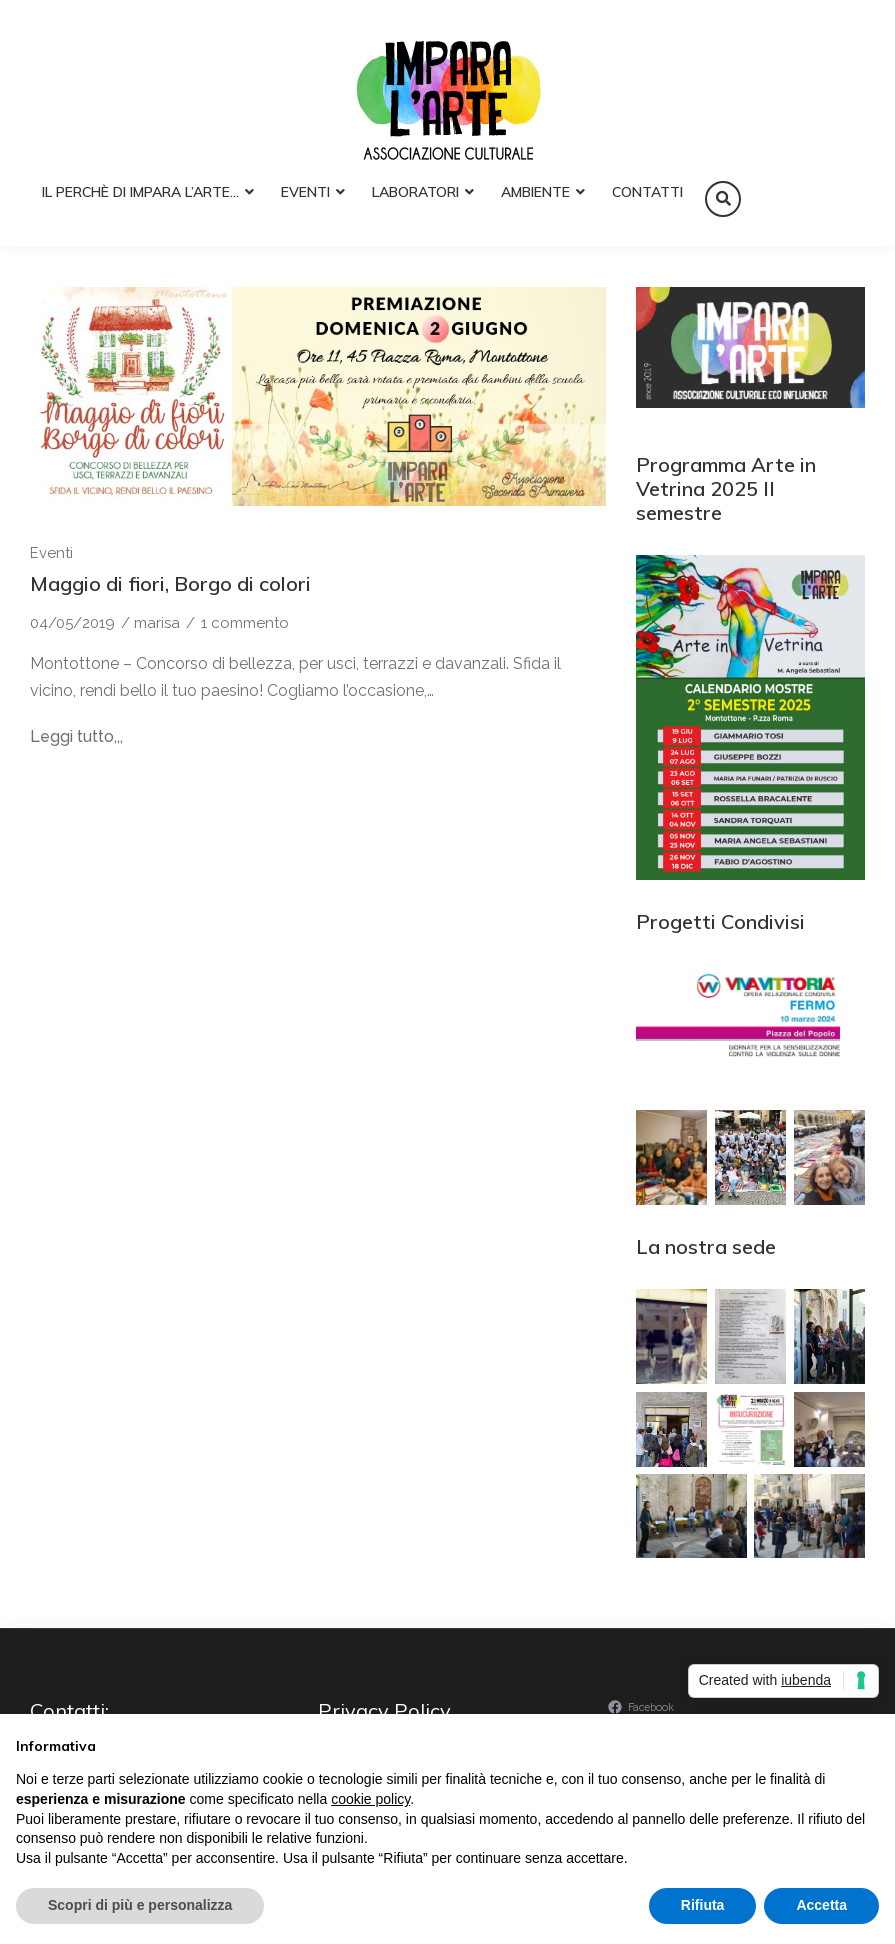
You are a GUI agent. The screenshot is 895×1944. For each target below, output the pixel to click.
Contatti (647, 192)
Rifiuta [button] (703, 1905)
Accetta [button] (821, 1905)
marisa (157, 623)
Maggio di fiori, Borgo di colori (170, 583)
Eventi (305, 192)
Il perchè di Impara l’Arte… (140, 192)
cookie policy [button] (370, 1799)
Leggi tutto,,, (76, 737)
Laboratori (415, 192)
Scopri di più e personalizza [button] (140, 1905)
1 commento (245, 623)
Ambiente (535, 192)
